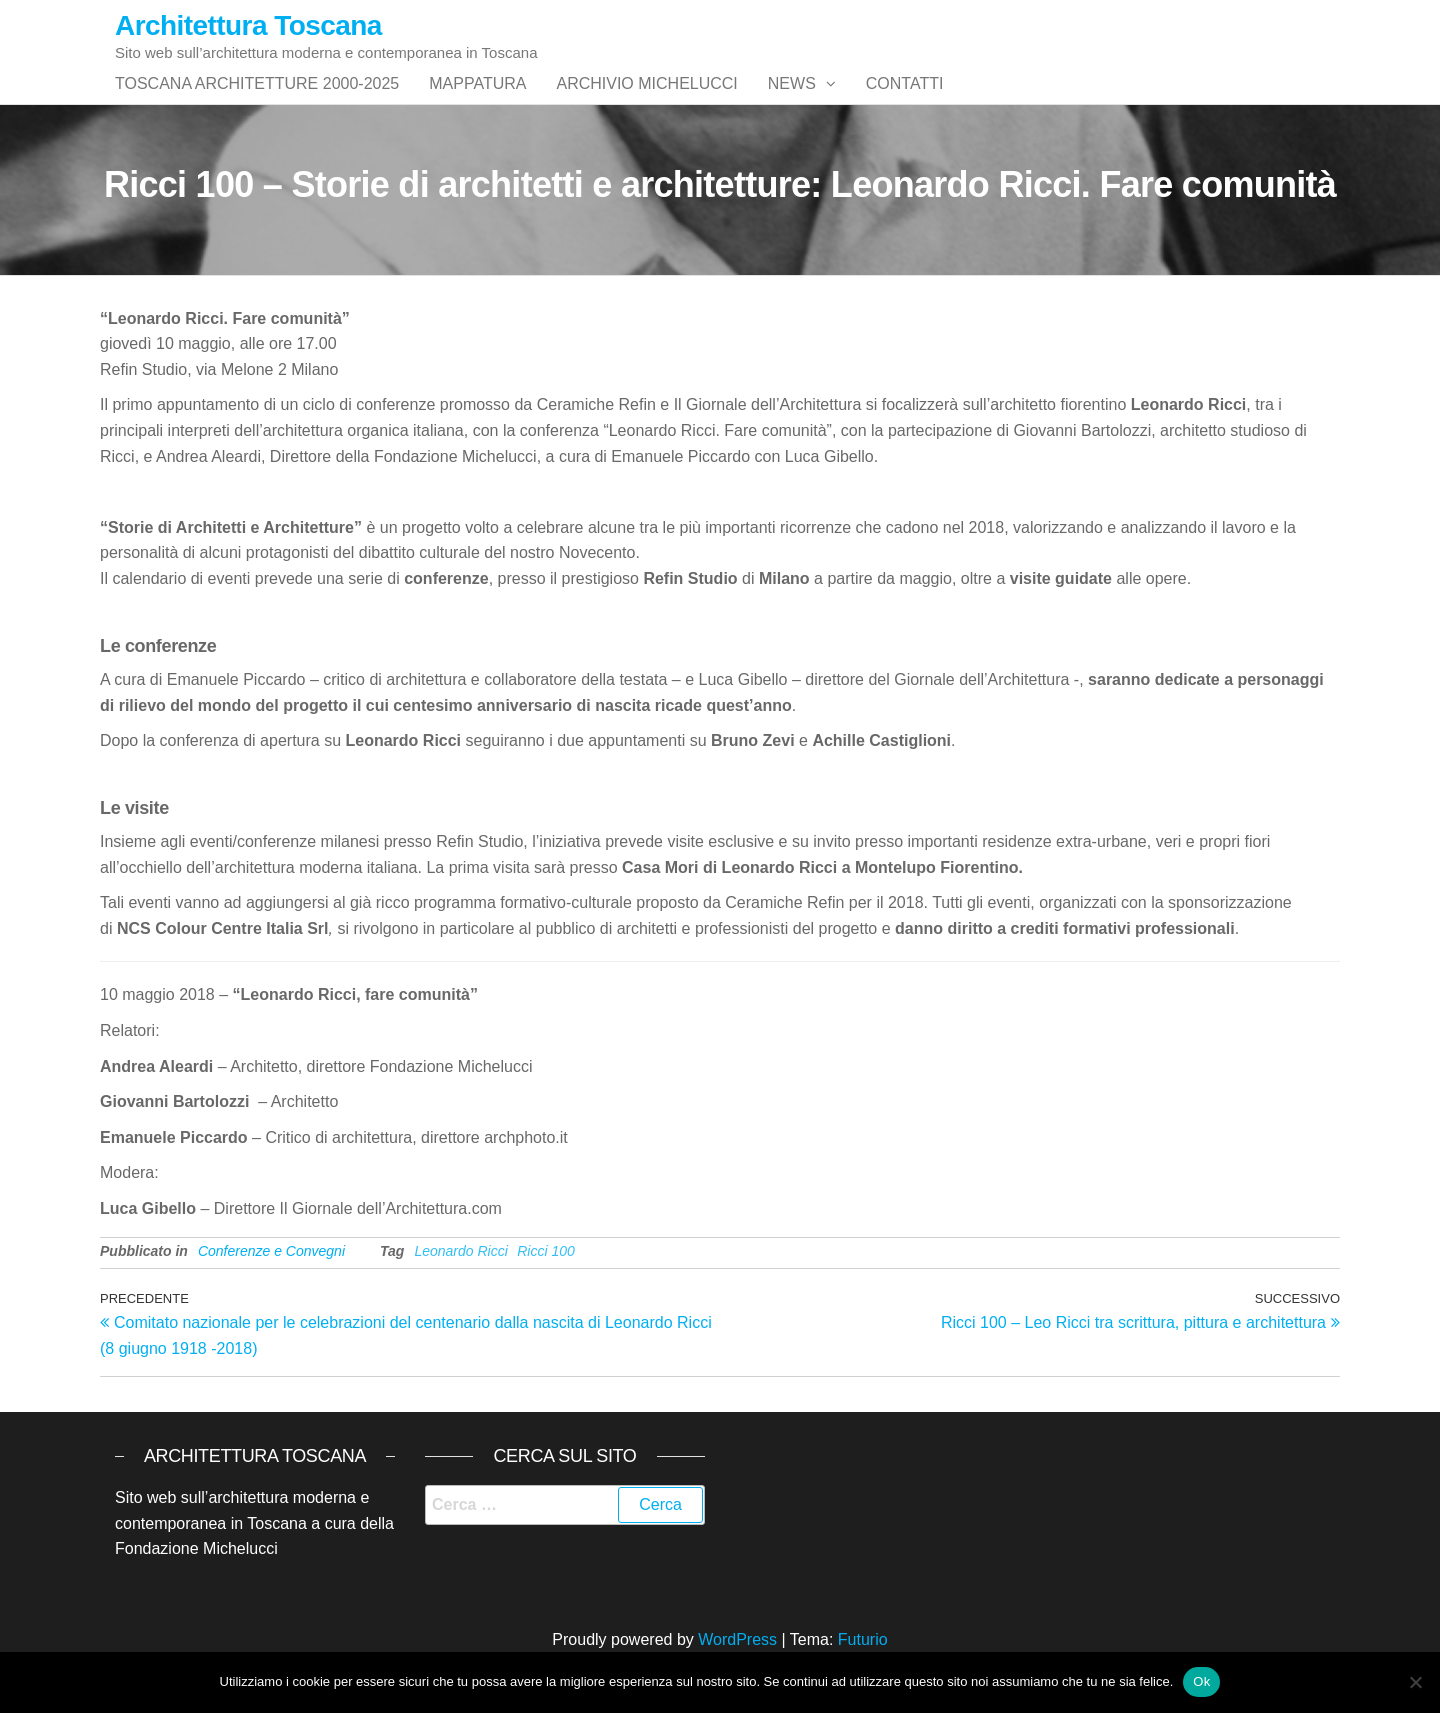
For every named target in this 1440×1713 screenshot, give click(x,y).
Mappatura (477, 103)
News (792, 103)
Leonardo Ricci (460, 1291)
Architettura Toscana (248, 25)
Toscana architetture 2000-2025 (257, 103)
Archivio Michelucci (646, 103)
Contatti (905, 103)
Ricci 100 (546, 1291)
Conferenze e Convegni (271, 1291)
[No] (1415, 1682)
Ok (1201, 1681)
